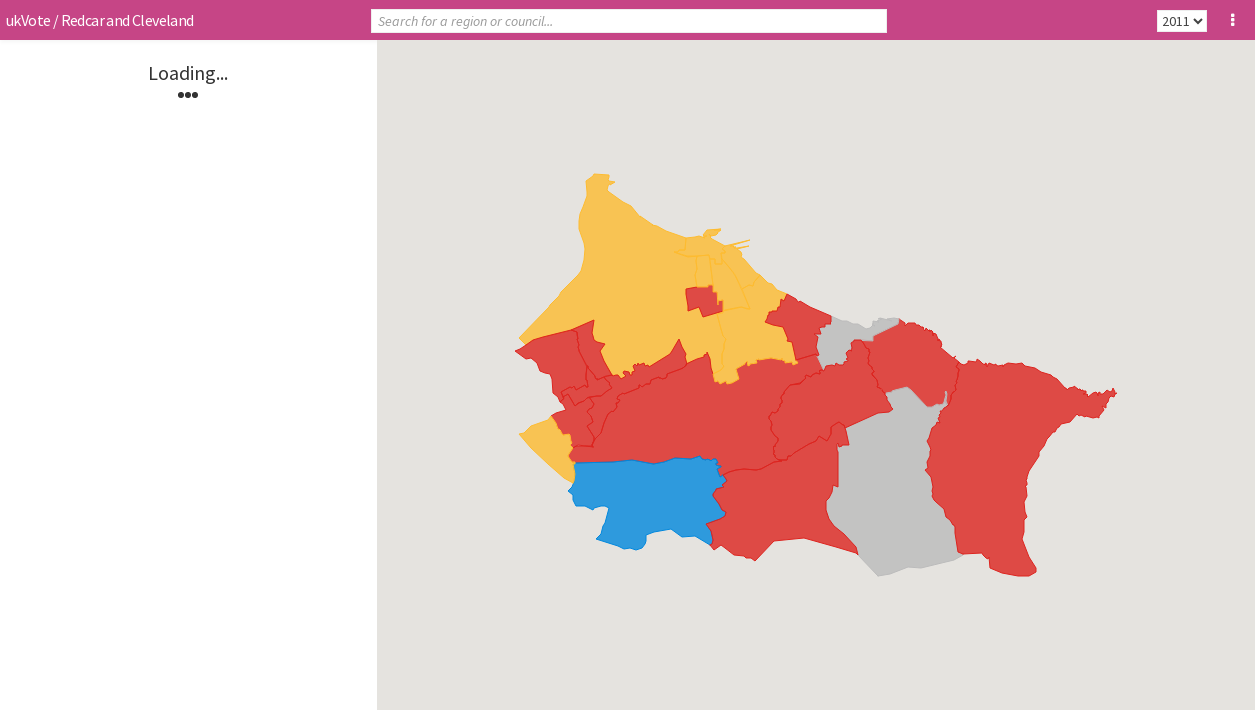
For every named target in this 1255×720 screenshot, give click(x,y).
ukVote (28, 20)
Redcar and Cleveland (127, 20)
